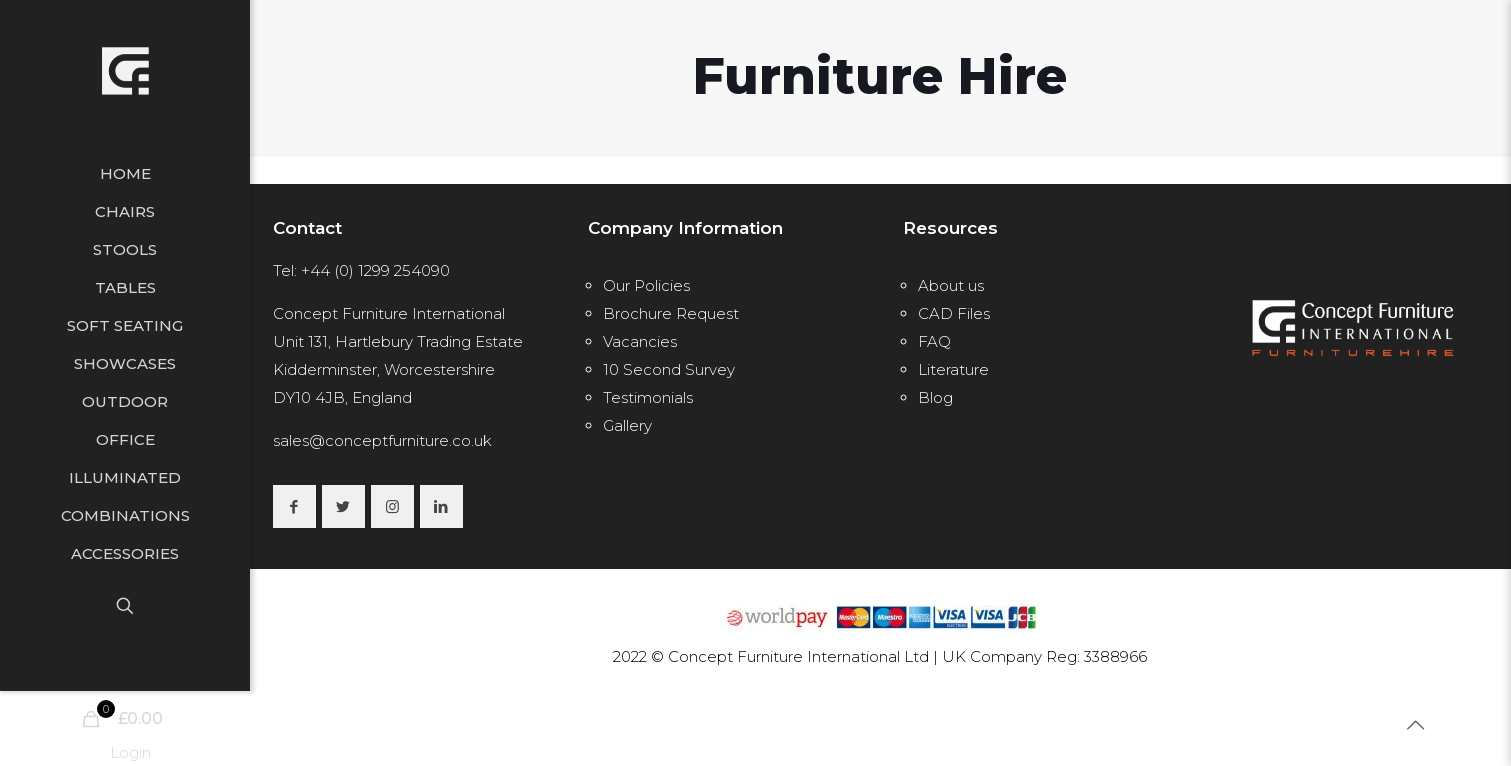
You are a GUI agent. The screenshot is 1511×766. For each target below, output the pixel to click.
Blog (935, 397)
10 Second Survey (669, 369)
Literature (953, 369)
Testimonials (648, 397)
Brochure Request (671, 313)
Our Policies (646, 285)
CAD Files (954, 313)
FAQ (934, 341)
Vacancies (640, 341)
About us (951, 285)
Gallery (627, 425)
